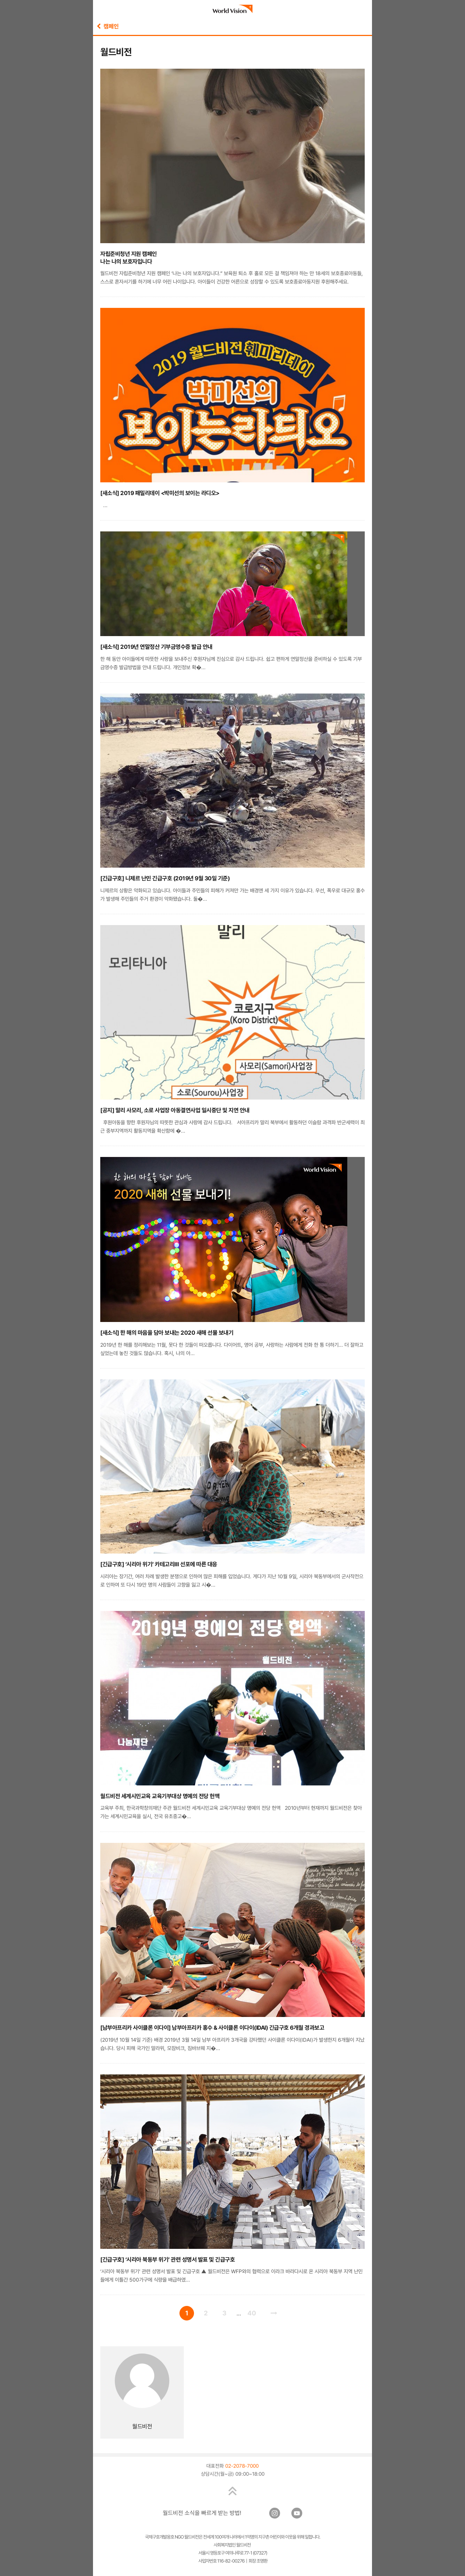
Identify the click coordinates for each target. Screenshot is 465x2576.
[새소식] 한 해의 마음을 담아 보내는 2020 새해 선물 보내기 (166, 1332)
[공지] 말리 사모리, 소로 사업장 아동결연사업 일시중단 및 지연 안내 (175, 1110)
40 (251, 2313)
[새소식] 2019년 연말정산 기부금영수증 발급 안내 (156, 646)
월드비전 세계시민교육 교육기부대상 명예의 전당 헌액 (159, 1796)
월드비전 (142, 2426)
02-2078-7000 (242, 2466)
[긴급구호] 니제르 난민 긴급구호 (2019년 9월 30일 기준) (165, 878)
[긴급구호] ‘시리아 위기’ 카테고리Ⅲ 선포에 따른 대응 (158, 1564)
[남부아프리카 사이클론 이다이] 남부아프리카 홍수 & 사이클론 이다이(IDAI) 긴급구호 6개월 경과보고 (212, 2027)
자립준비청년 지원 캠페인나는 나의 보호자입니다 (128, 257)
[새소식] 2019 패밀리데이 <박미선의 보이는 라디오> (159, 493)
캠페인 (108, 26)
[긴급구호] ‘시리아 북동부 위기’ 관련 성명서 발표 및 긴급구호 (167, 2259)
